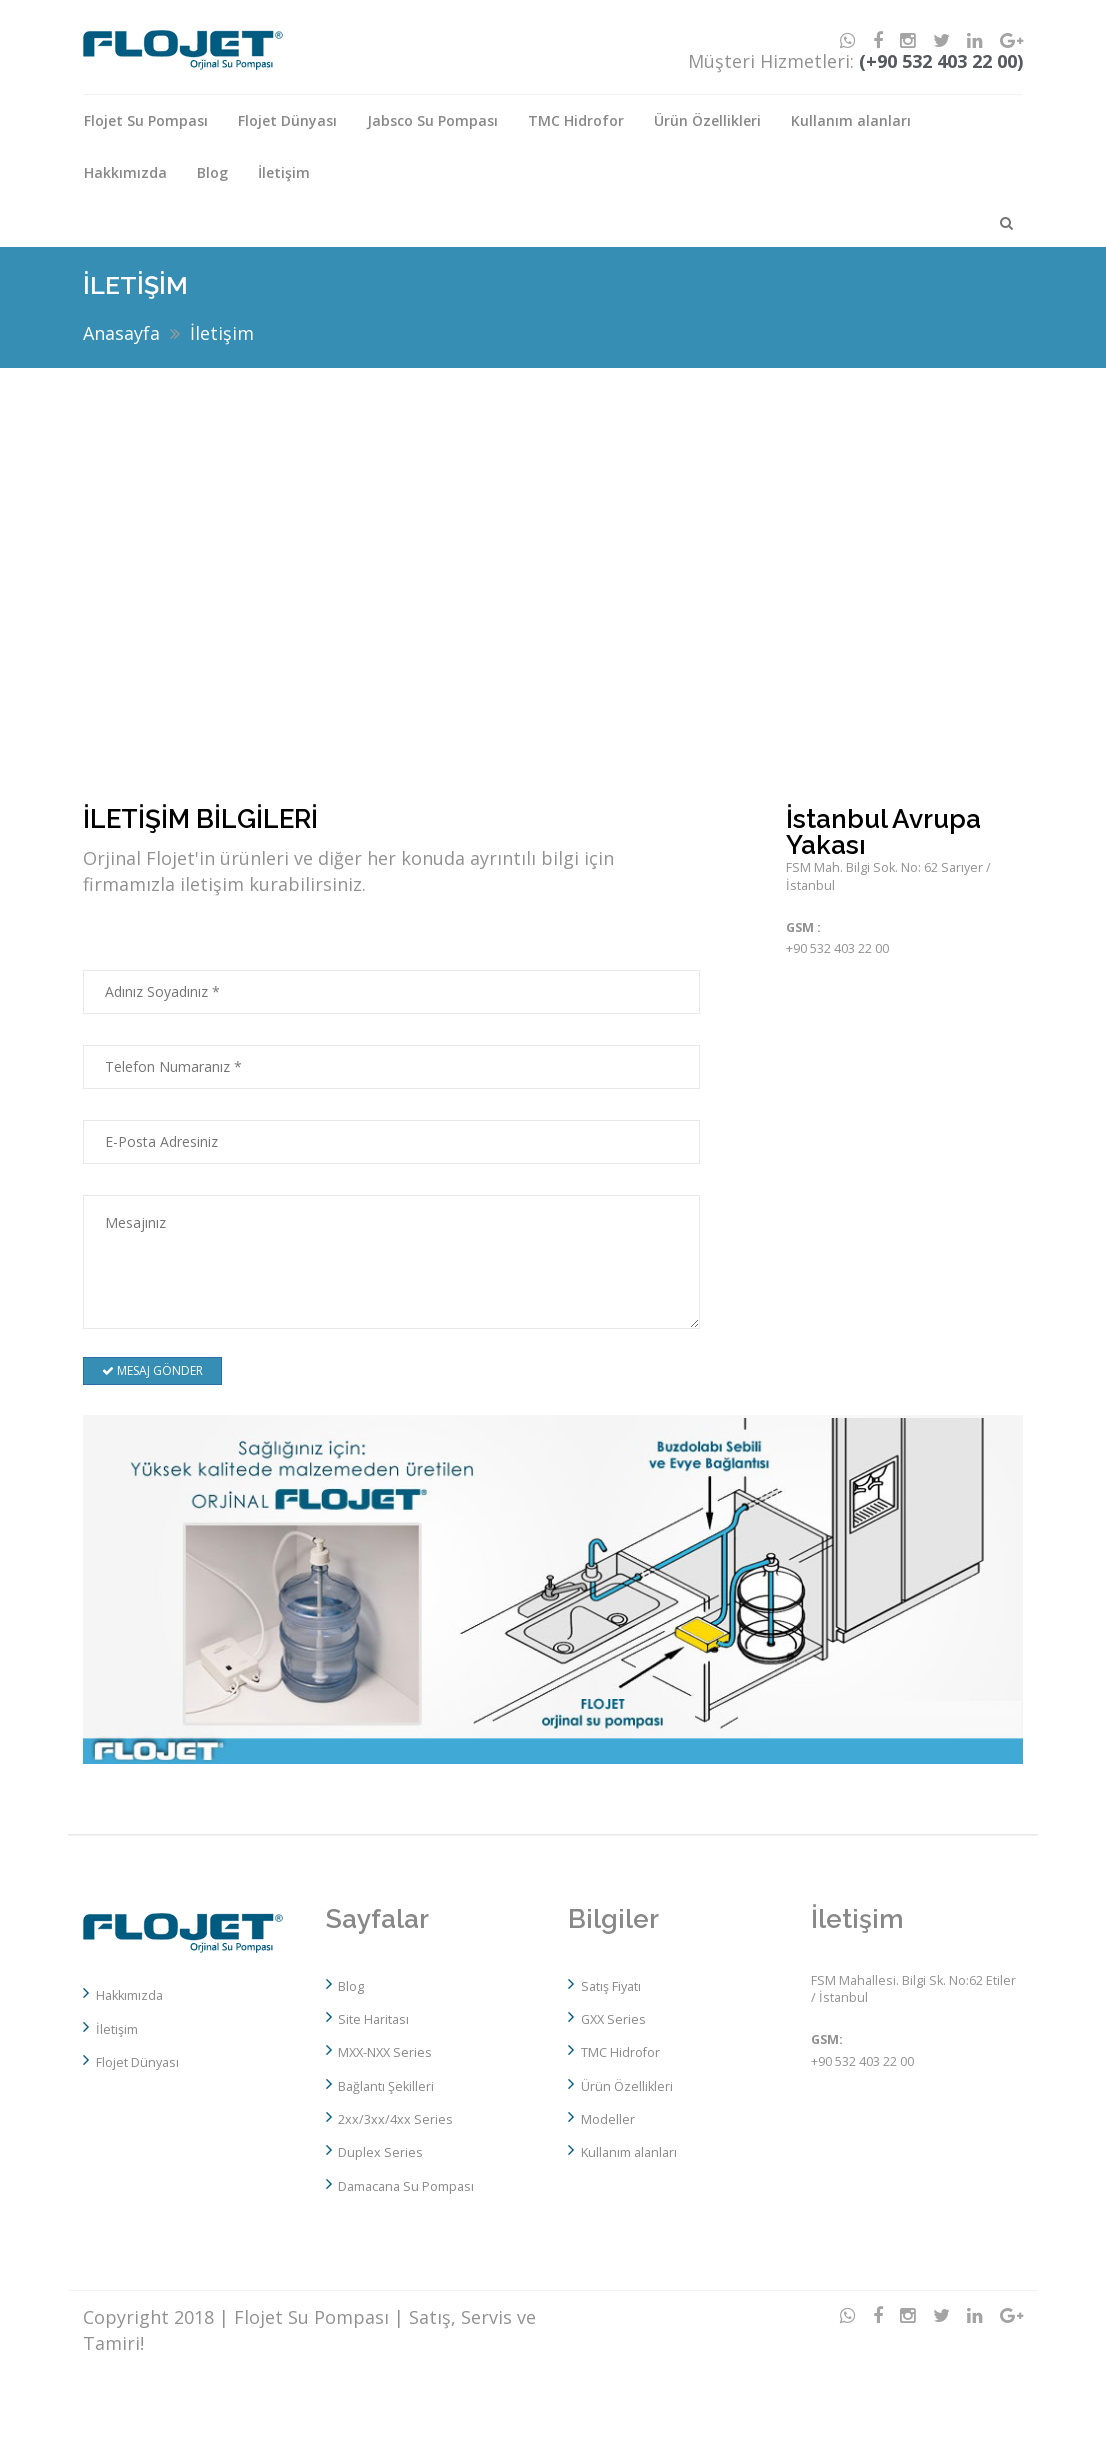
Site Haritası (373, 2019)
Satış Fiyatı (611, 1986)
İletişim (284, 172)
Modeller (608, 2119)
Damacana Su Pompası (406, 2186)
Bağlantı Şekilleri (386, 2086)
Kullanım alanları (851, 120)
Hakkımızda (125, 172)
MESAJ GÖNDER (152, 1370)
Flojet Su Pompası (146, 120)
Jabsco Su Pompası (432, 120)
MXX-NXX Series (385, 2052)
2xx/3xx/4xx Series (395, 2119)
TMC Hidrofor (576, 120)
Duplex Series (380, 2152)
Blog (212, 172)
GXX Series (613, 2019)
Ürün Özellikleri (707, 120)
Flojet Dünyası (287, 120)
